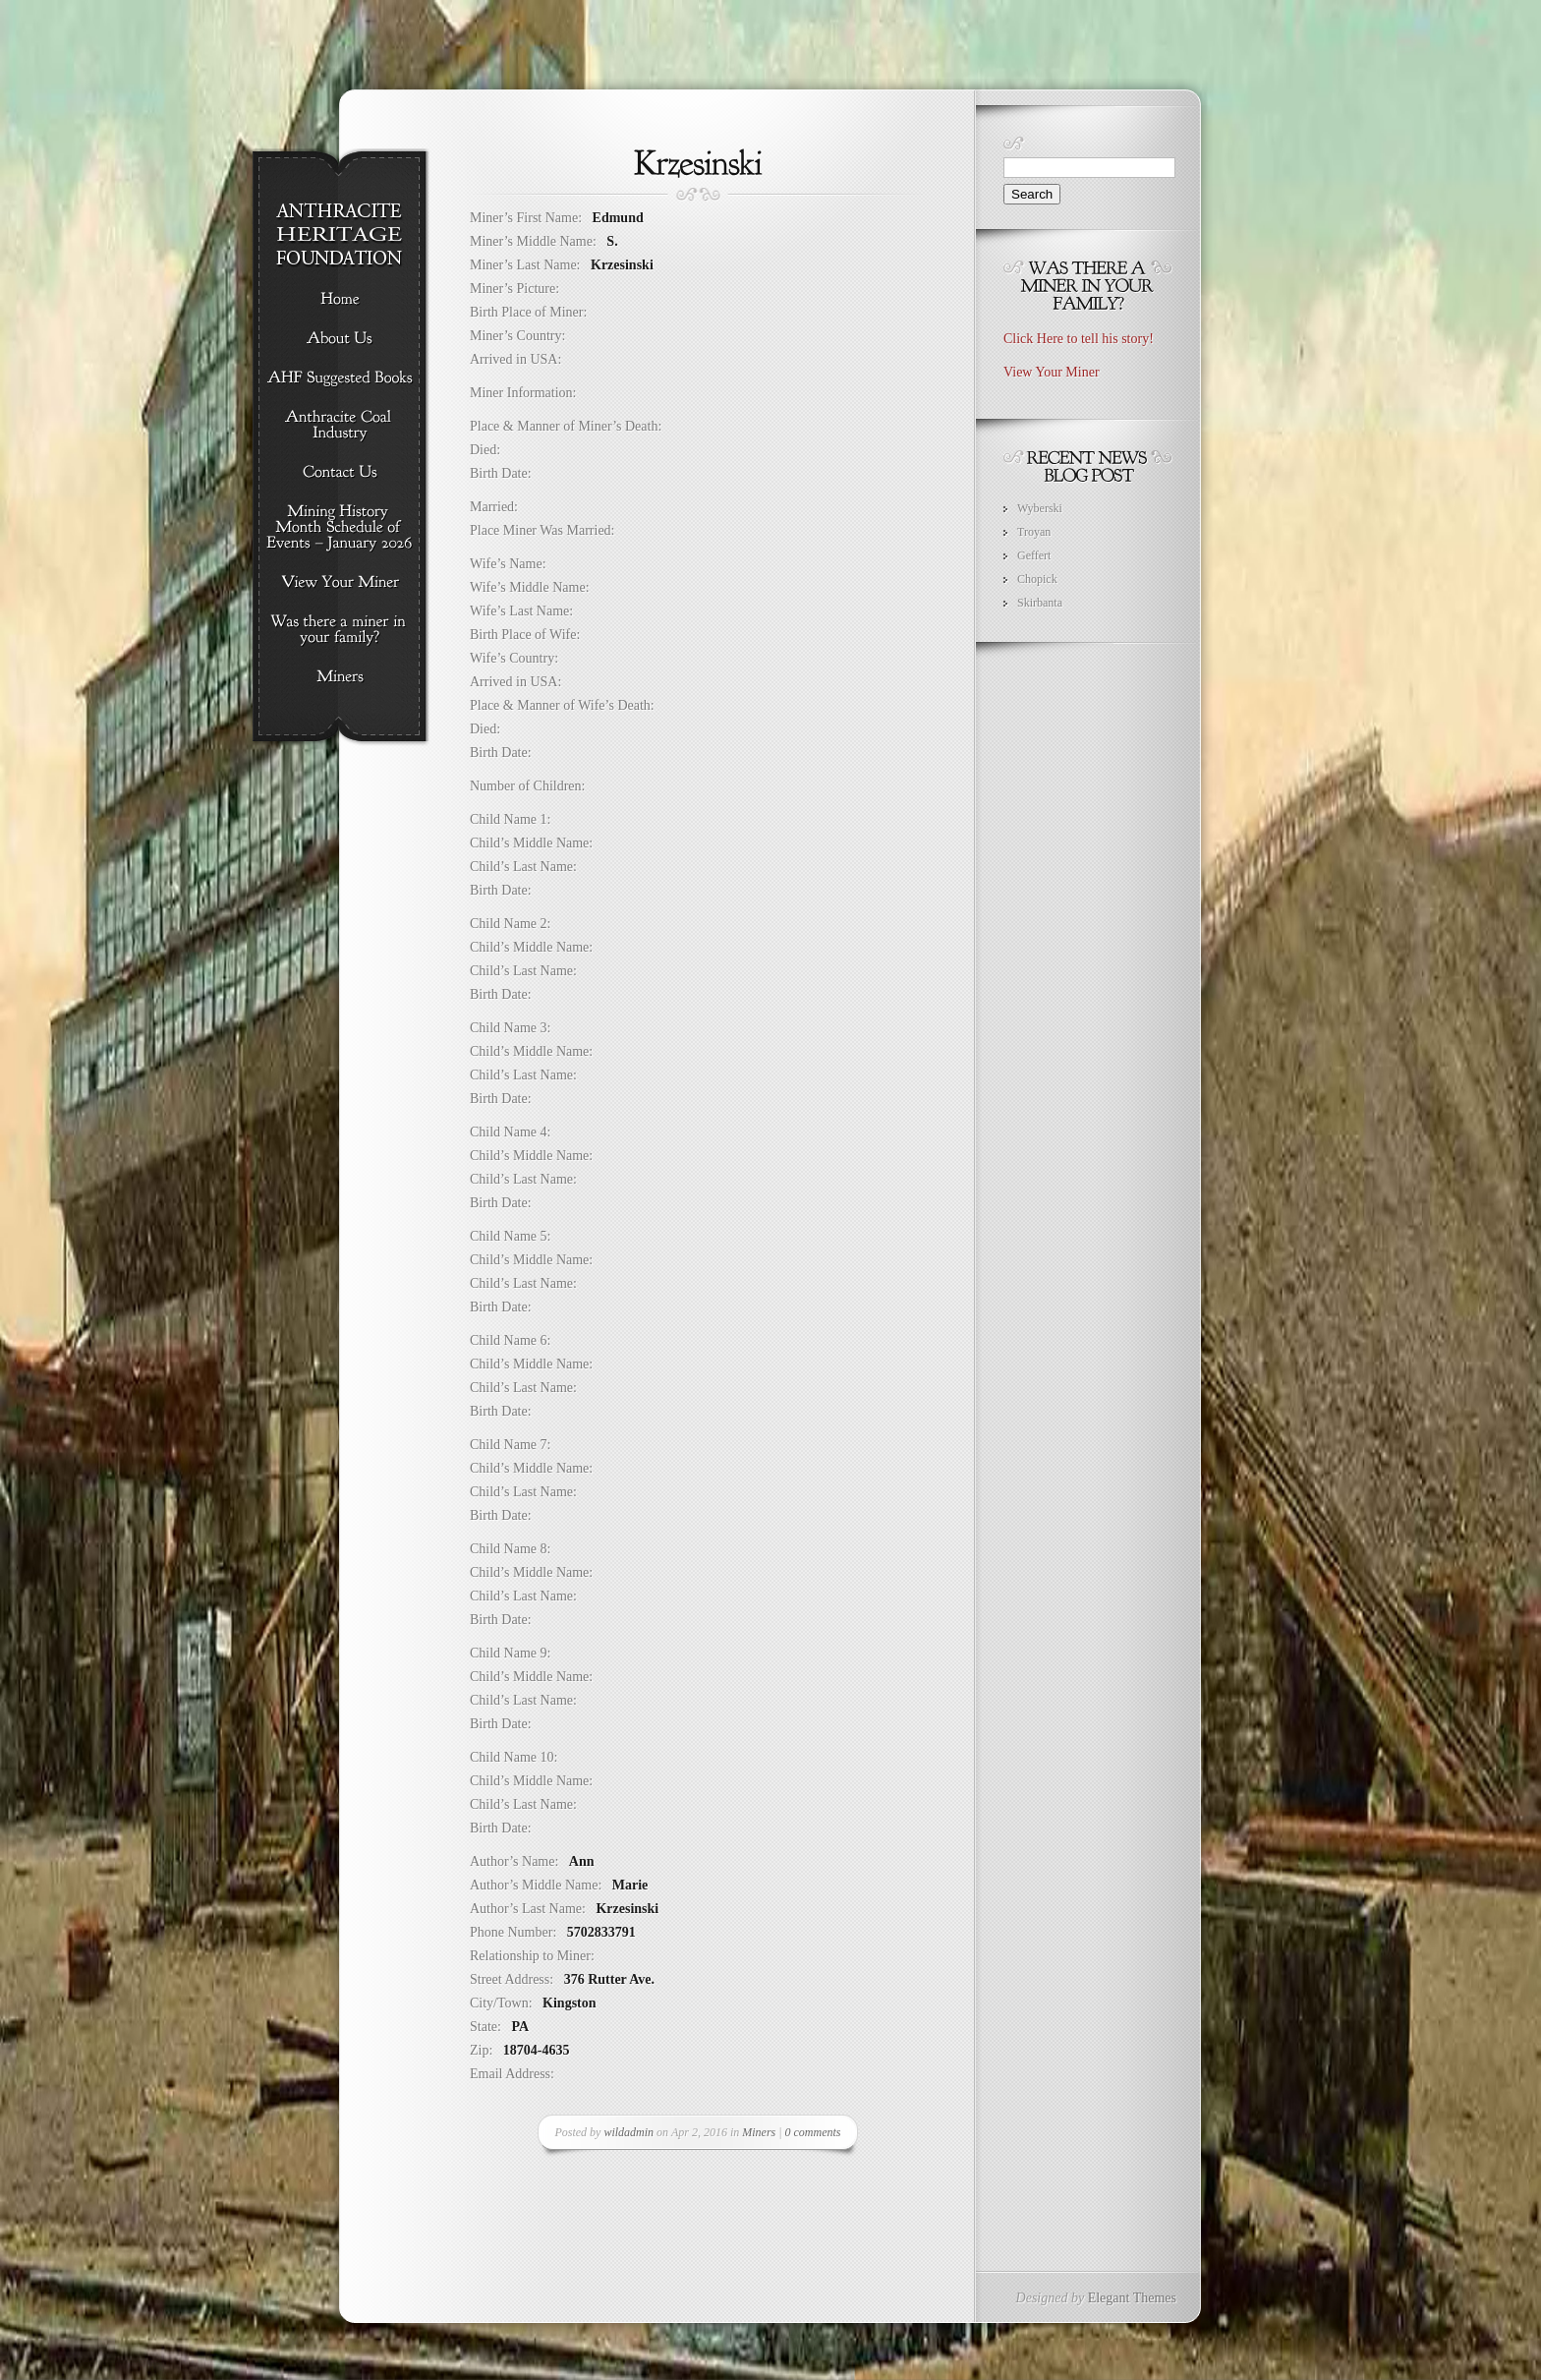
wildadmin (628, 2132)
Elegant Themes (1132, 2298)
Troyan (1034, 532)
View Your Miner (1051, 372)
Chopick (1037, 579)
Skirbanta (1039, 603)
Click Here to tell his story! (1078, 338)
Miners (758, 2132)
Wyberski (1039, 508)
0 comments (813, 2132)
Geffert (1034, 555)
